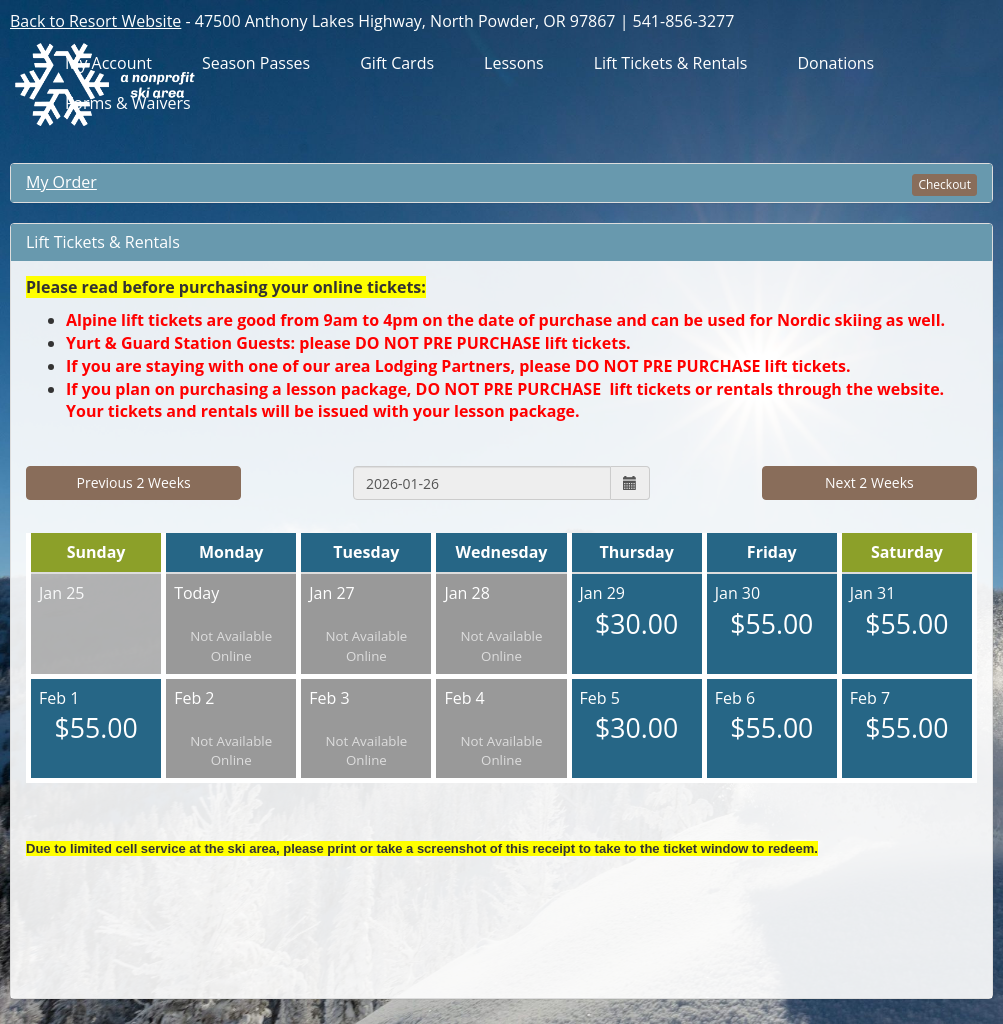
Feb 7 (907, 717)
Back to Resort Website (95, 21)
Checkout (944, 184)
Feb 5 (637, 717)
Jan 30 (772, 612)
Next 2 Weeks (869, 482)
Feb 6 (772, 717)
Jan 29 (637, 612)
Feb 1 (96, 717)
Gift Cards (397, 63)
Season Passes (256, 63)
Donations (835, 63)
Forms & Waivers (128, 103)
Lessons (514, 63)
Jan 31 (907, 612)
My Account (108, 63)
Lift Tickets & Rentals (671, 63)
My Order (61, 182)
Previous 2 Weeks (134, 482)
